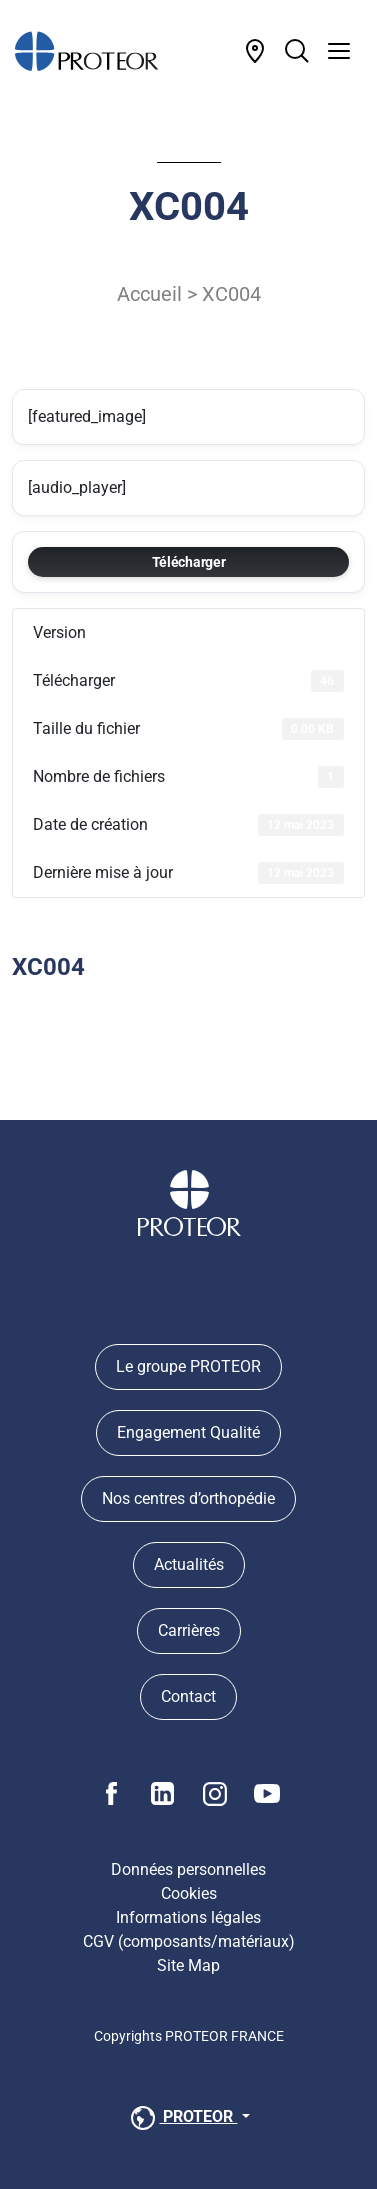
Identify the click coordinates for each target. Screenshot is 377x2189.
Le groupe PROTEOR (188, 1366)
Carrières (189, 1630)
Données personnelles (188, 1869)
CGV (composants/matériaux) (189, 1941)
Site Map (188, 1965)
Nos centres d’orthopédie (188, 1498)
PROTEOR (182, 2118)
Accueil (149, 294)
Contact (188, 1696)
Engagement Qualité (188, 1432)
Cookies (189, 1893)
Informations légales (188, 1917)
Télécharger (189, 562)
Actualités (189, 1564)
